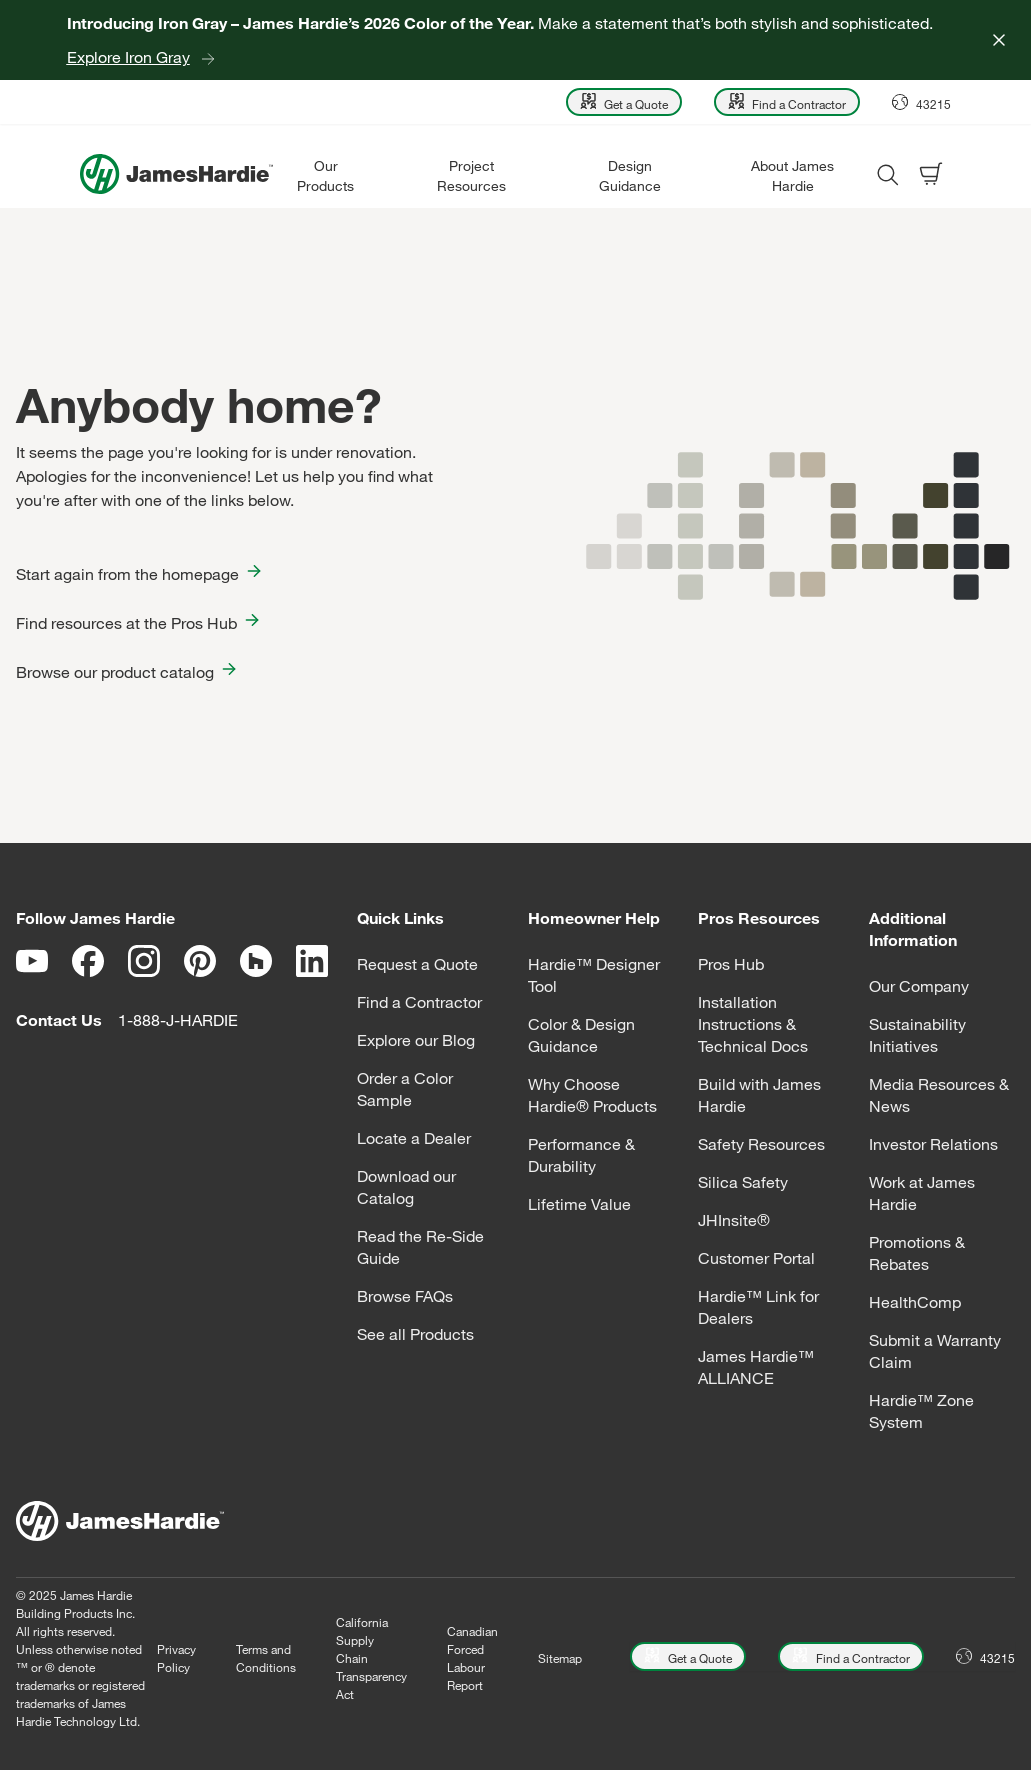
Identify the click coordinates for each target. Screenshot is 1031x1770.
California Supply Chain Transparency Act (371, 1658)
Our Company (919, 986)
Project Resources (471, 175)
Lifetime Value (579, 1204)
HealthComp (915, 1302)
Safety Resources (761, 1144)
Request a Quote (417, 964)
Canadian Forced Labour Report (472, 1658)
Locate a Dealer (414, 1138)
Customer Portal (756, 1258)
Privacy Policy (176, 1658)
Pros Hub (731, 964)
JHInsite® (734, 1220)
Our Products (325, 175)
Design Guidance (630, 175)
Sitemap (560, 1658)
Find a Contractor (419, 1002)
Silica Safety (743, 1182)
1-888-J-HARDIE (178, 1020)
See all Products (415, 1334)
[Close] (999, 40)
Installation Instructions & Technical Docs (753, 1024)
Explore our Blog (416, 1040)
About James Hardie (792, 175)
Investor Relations (933, 1144)
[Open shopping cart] (931, 174)
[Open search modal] (887, 174)
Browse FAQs (405, 1296)
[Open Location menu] (921, 102)
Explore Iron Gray (128, 57)
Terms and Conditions (266, 1658)
